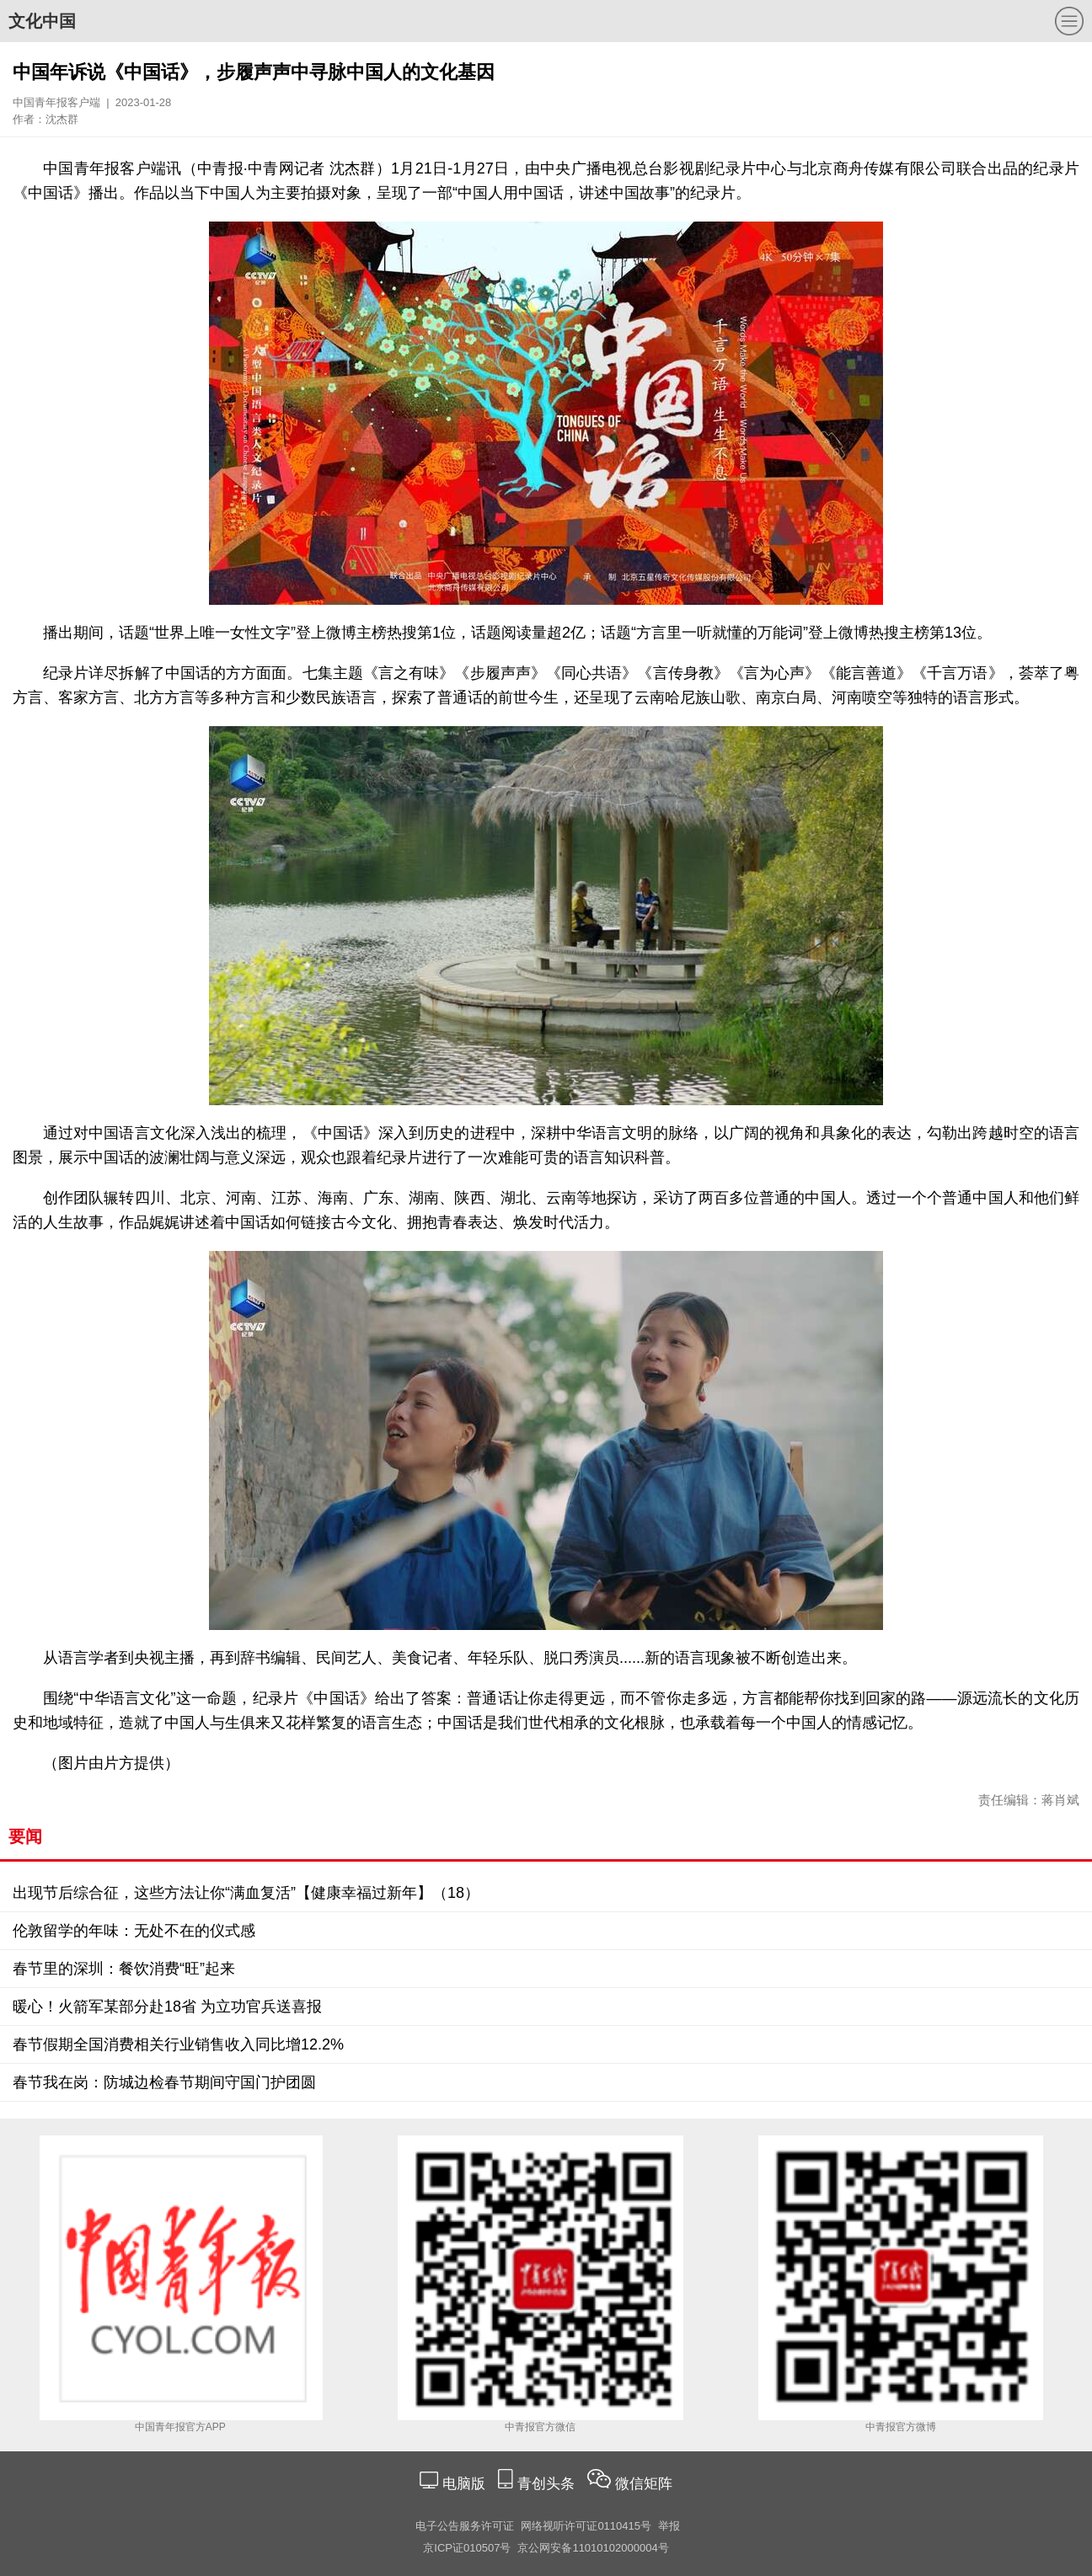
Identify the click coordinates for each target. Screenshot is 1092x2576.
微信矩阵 (643, 2484)
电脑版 (463, 2484)
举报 (669, 2526)
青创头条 (548, 2484)
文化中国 (42, 21)
